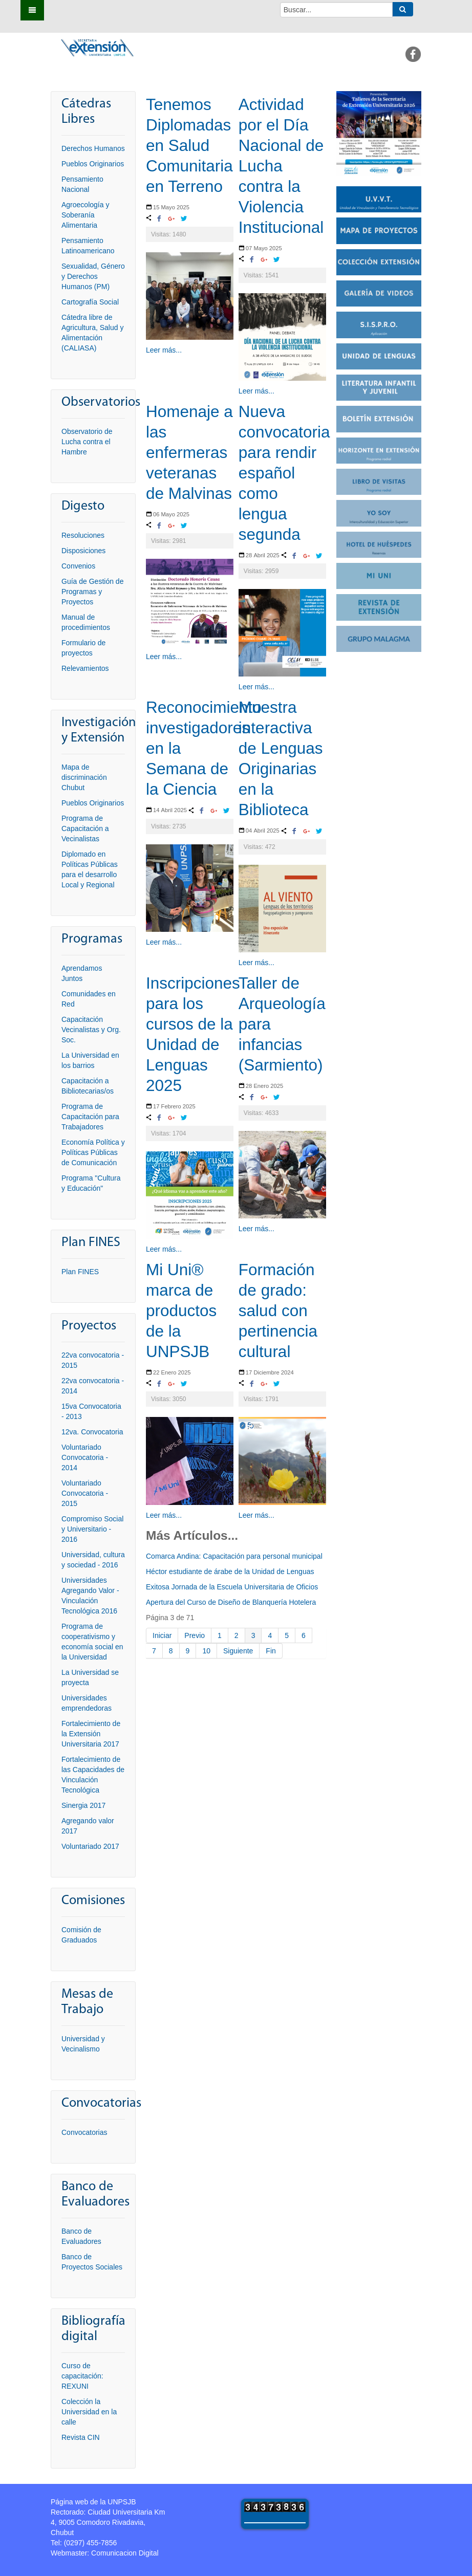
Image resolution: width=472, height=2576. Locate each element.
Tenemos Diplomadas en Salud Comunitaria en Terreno (189, 145)
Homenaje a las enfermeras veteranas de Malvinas (189, 452)
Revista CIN (80, 2437)
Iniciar (162, 1635)
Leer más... (164, 350)
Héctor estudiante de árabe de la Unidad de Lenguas (230, 1571)
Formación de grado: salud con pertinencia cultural (278, 1310)
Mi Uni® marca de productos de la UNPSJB (181, 1310)
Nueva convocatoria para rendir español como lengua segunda (284, 472)
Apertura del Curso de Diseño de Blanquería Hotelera (231, 1602)
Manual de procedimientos (85, 622)
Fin (270, 1651)
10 (206, 1651)
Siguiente (238, 1651)
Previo (194, 1635)
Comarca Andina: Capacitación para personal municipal (234, 1556)
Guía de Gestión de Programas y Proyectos (92, 591)
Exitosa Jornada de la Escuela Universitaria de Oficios (232, 1587)
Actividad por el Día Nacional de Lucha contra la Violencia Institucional (281, 165)
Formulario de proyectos (83, 648)
